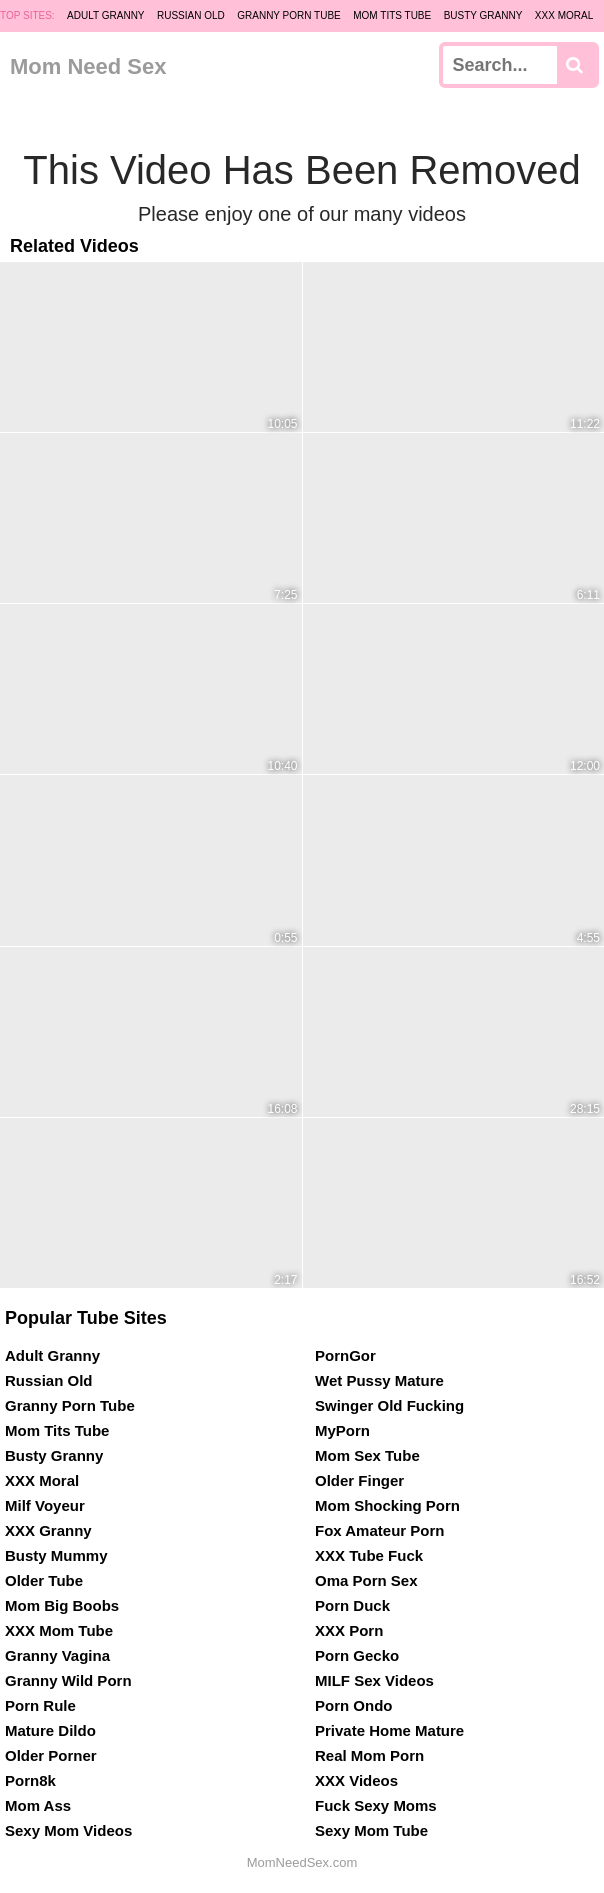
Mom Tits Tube (392, 15)
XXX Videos (356, 1780)
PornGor (345, 1355)
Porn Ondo (354, 1705)
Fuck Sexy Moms (376, 1805)
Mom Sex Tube (367, 1455)
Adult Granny (105, 15)
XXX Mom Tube (59, 1630)
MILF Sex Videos (374, 1680)
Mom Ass (38, 1805)
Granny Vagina (57, 1655)
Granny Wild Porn (68, 1680)
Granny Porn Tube (289, 15)
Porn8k (30, 1780)
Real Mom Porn (369, 1755)
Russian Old (191, 15)
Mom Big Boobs (62, 1605)
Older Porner (51, 1755)
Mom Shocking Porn (387, 1505)
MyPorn (342, 1430)
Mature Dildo (50, 1730)
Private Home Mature (389, 1730)
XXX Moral (564, 15)
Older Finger (359, 1480)
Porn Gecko (357, 1655)
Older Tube (44, 1580)
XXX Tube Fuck (369, 1555)
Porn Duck (352, 1605)
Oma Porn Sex (366, 1580)
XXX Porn (349, 1630)
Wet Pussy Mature (379, 1380)
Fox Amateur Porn (379, 1530)
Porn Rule (40, 1705)
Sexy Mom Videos (68, 1830)
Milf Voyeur (45, 1505)
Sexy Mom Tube (371, 1830)
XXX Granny (48, 1530)
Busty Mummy (56, 1555)
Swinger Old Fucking (389, 1405)
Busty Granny (483, 15)
